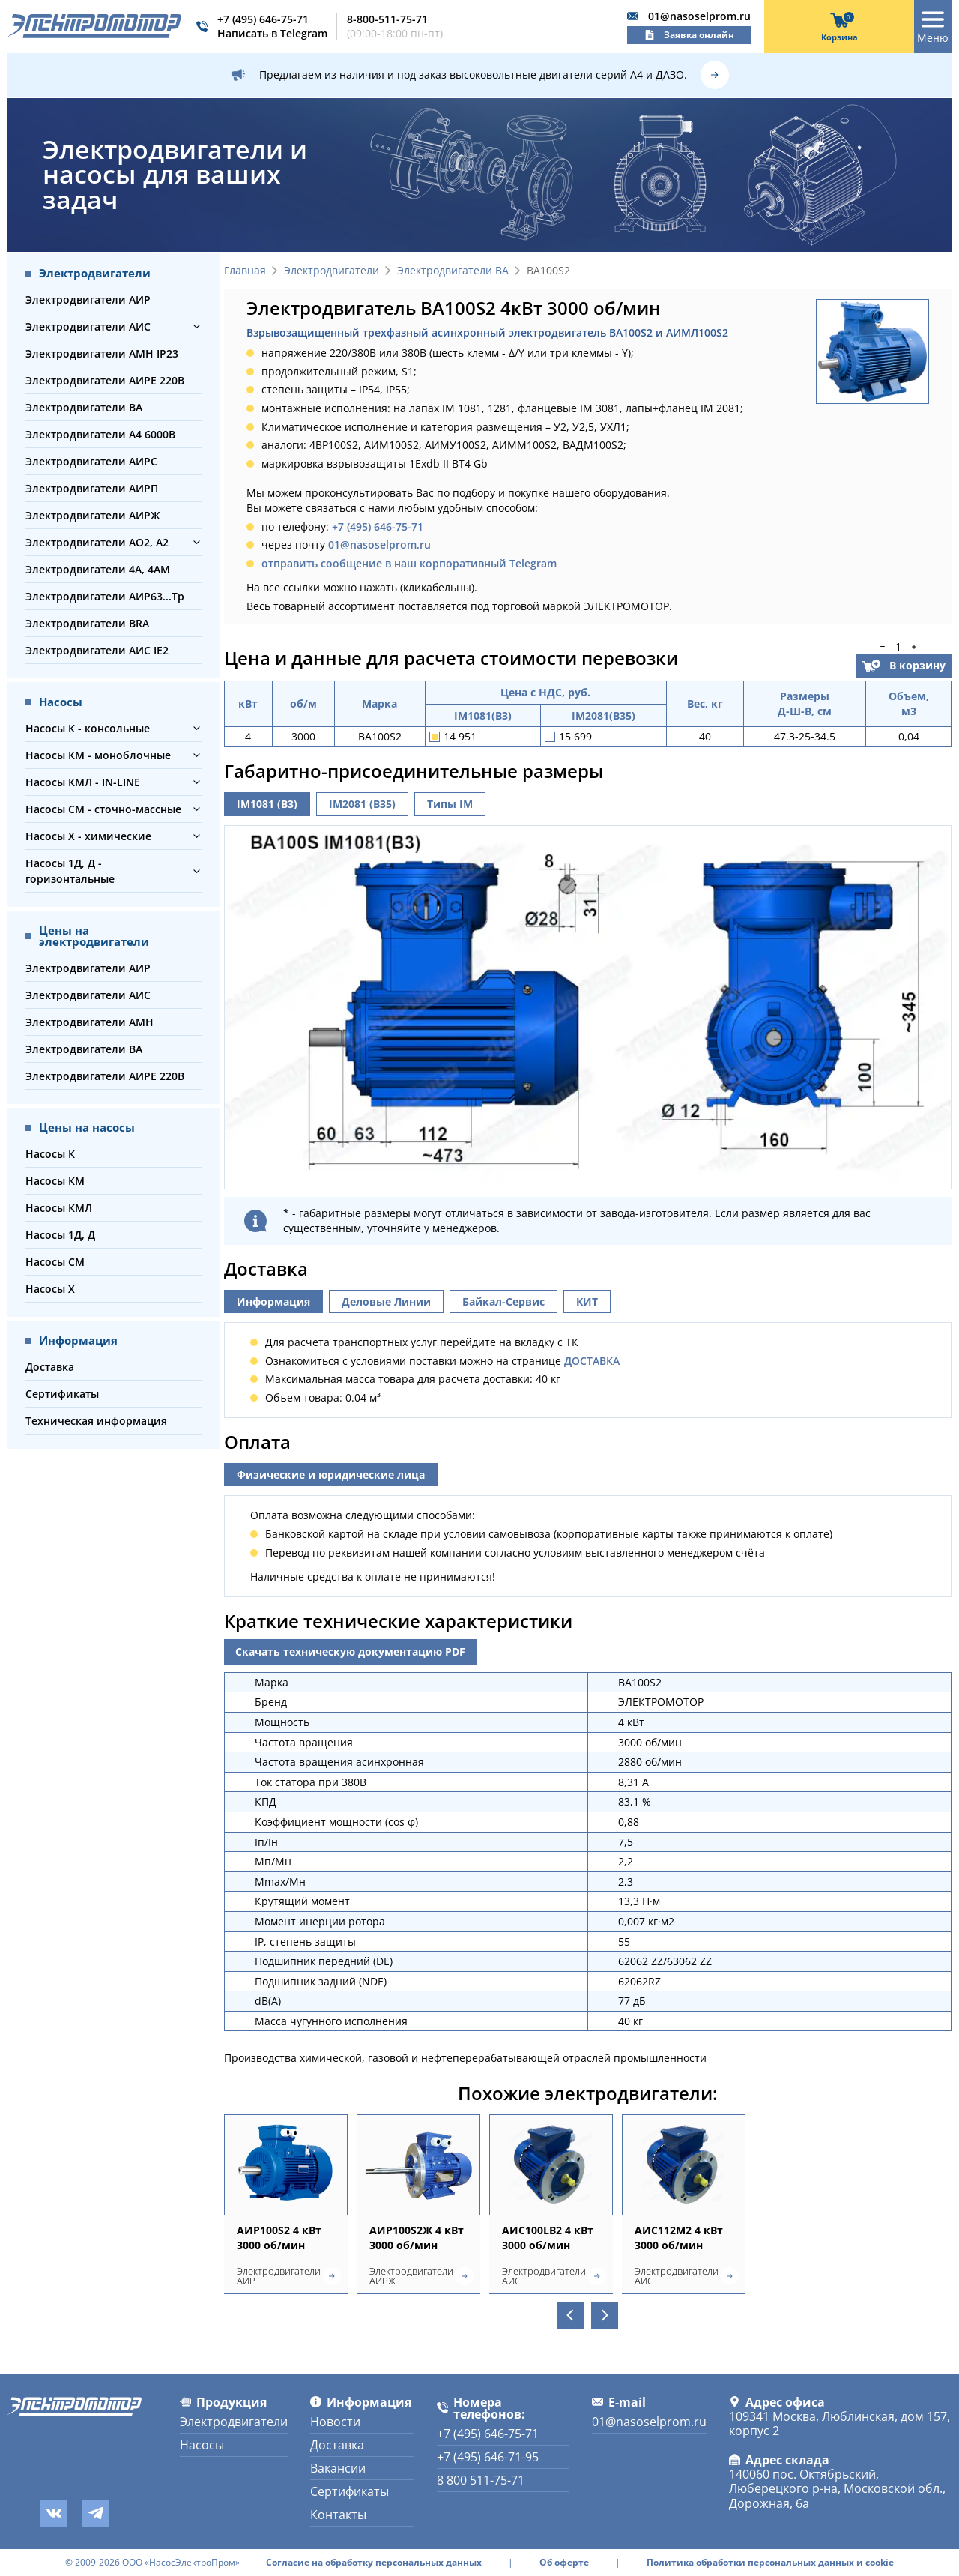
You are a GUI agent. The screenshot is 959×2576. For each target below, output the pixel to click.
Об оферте (564, 2563)
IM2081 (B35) (362, 804)
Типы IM (450, 804)
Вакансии (338, 2468)
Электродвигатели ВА (83, 407)
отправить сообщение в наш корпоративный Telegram (409, 563)
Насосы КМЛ (58, 1208)
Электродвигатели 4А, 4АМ (97, 569)
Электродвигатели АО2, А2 (97, 542)
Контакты (338, 2514)
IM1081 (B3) (267, 804)
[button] (196, 326)
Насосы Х (50, 1289)
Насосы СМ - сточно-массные (103, 809)
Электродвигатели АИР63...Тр (104, 596)
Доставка (49, 1367)
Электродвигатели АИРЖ (92, 515)
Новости (335, 2421)
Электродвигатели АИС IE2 (97, 650)
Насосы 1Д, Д (60, 1235)
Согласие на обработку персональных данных (374, 2563)
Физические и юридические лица (331, 1475)
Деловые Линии (386, 1301)
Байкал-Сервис (503, 1301)
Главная (245, 271)
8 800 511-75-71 (480, 2480)
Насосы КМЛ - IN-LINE (82, 782)
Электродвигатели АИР (88, 299)
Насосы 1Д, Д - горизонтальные (70, 871)
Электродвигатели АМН (89, 1022)
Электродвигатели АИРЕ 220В (104, 380)
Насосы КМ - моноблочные (98, 755)
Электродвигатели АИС (88, 326)
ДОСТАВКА (592, 1361)
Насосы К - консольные (87, 728)
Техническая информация (96, 1421)
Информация (273, 1301)
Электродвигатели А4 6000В (100, 434)
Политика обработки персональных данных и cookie (770, 2563)
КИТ (587, 1301)
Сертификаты (62, 1394)
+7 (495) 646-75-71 (263, 19)
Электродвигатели (331, 271)
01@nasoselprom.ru (699, 16)
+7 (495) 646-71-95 (488, 2457)
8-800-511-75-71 (387, 19)
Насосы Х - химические (88, 836)
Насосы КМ (55, 1181)
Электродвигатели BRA (87, 623)
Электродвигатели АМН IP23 (101, 353)
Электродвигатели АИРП (91, 488)
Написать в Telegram (272, 33)
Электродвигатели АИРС (91, 461)
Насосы (202, 2445)
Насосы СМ (55, 1262)
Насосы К (50, 1154)
